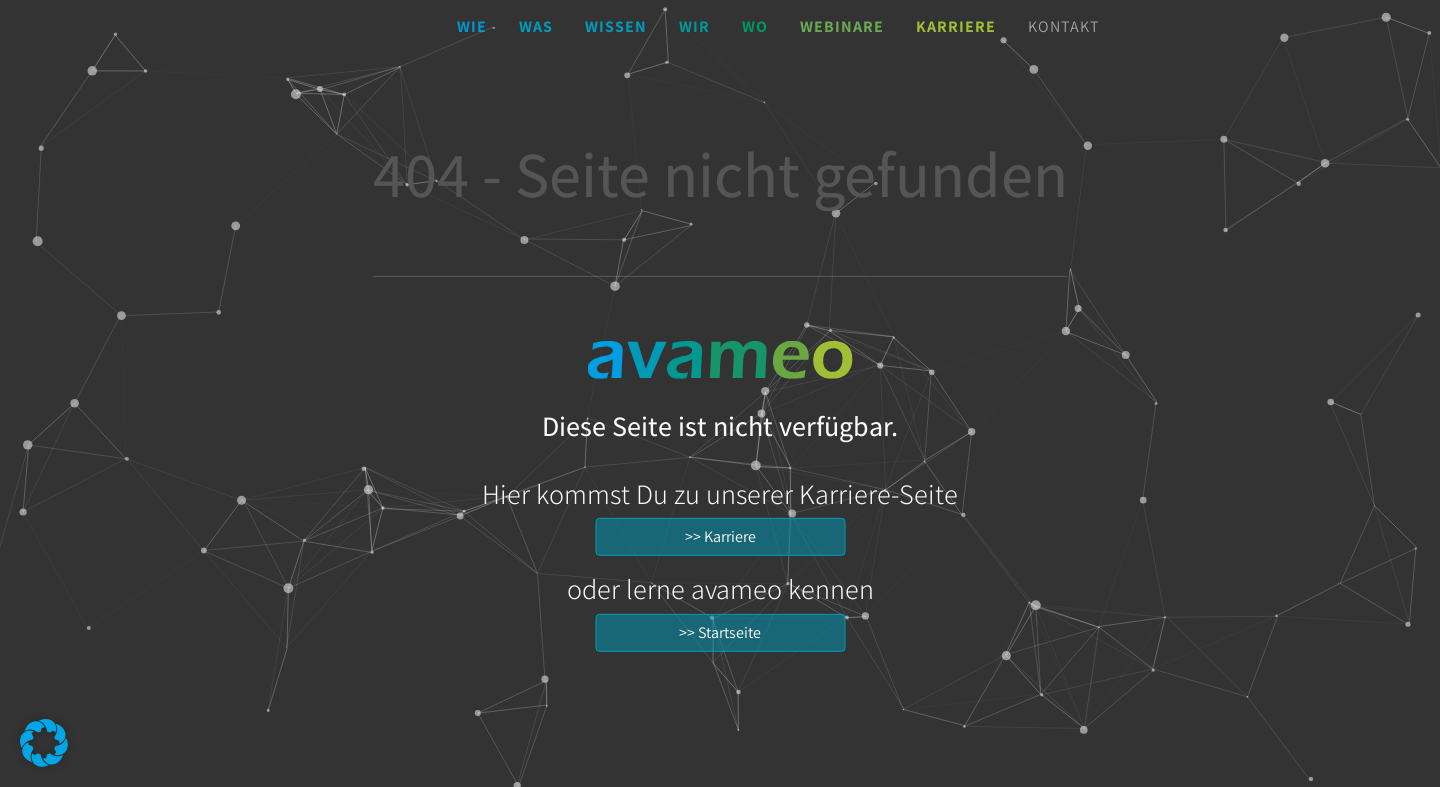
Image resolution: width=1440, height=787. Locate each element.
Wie (472, 26)
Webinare (842, 26)
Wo (755, 26)
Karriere (956, 26)
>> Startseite (720, 632)
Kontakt (1064, 26)
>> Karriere (720, 536)
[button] (44, 743)
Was (536, 26)
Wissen (616, 26)
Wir (694, 26)
